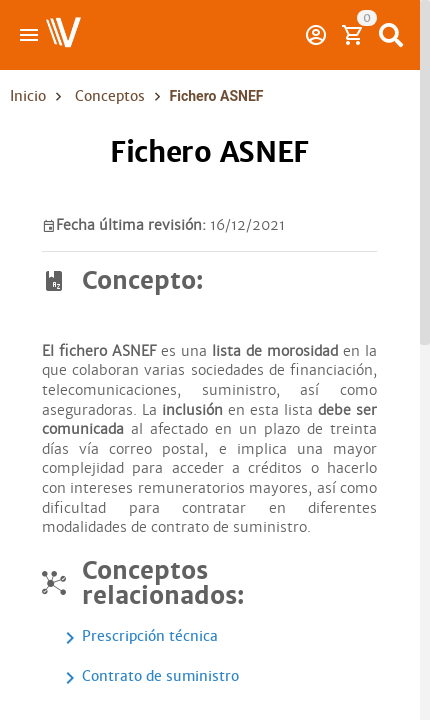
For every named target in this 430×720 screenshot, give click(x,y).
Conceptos (110, 96)
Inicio (28, 96)
